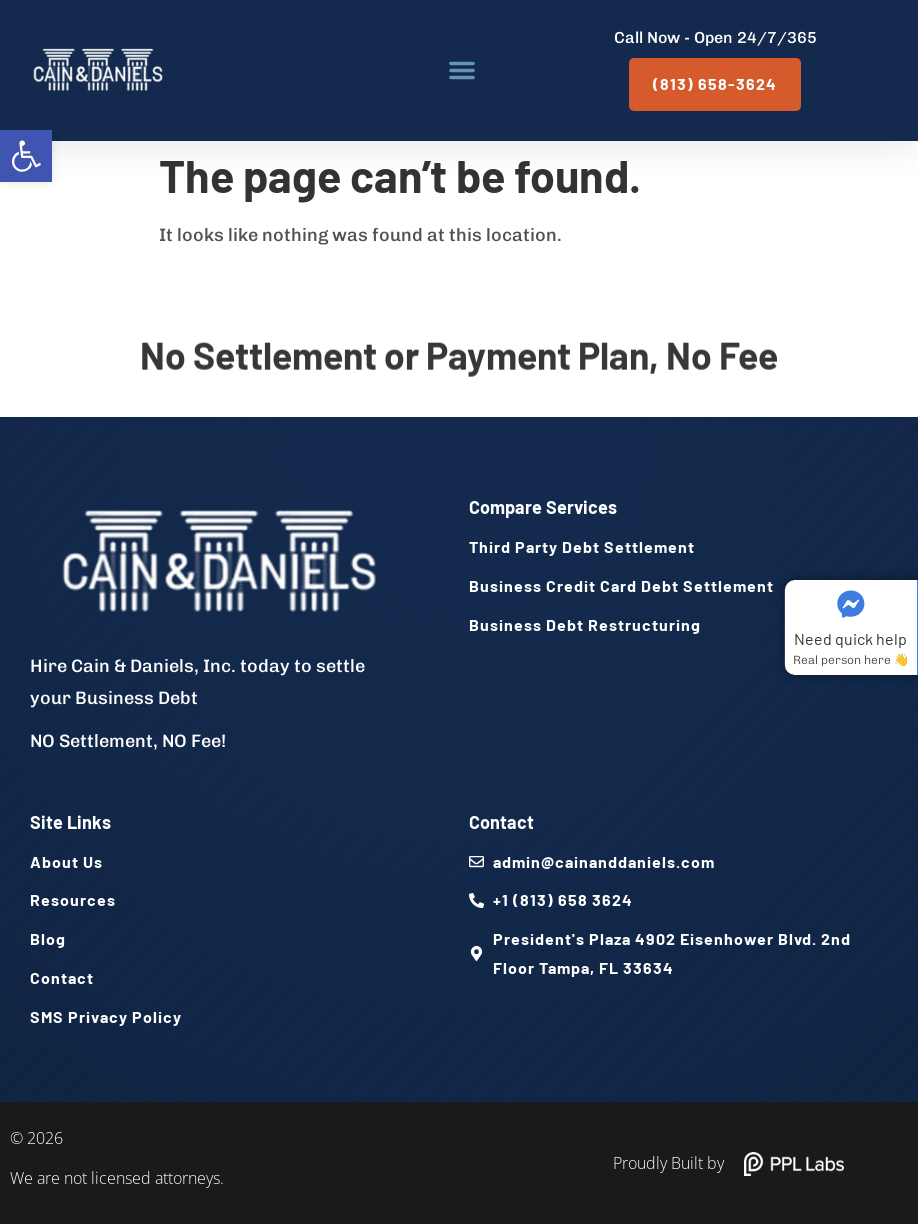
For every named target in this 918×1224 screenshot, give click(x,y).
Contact (501, 822)
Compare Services (543, 507)
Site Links (70, 822)
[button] (26, 156)
